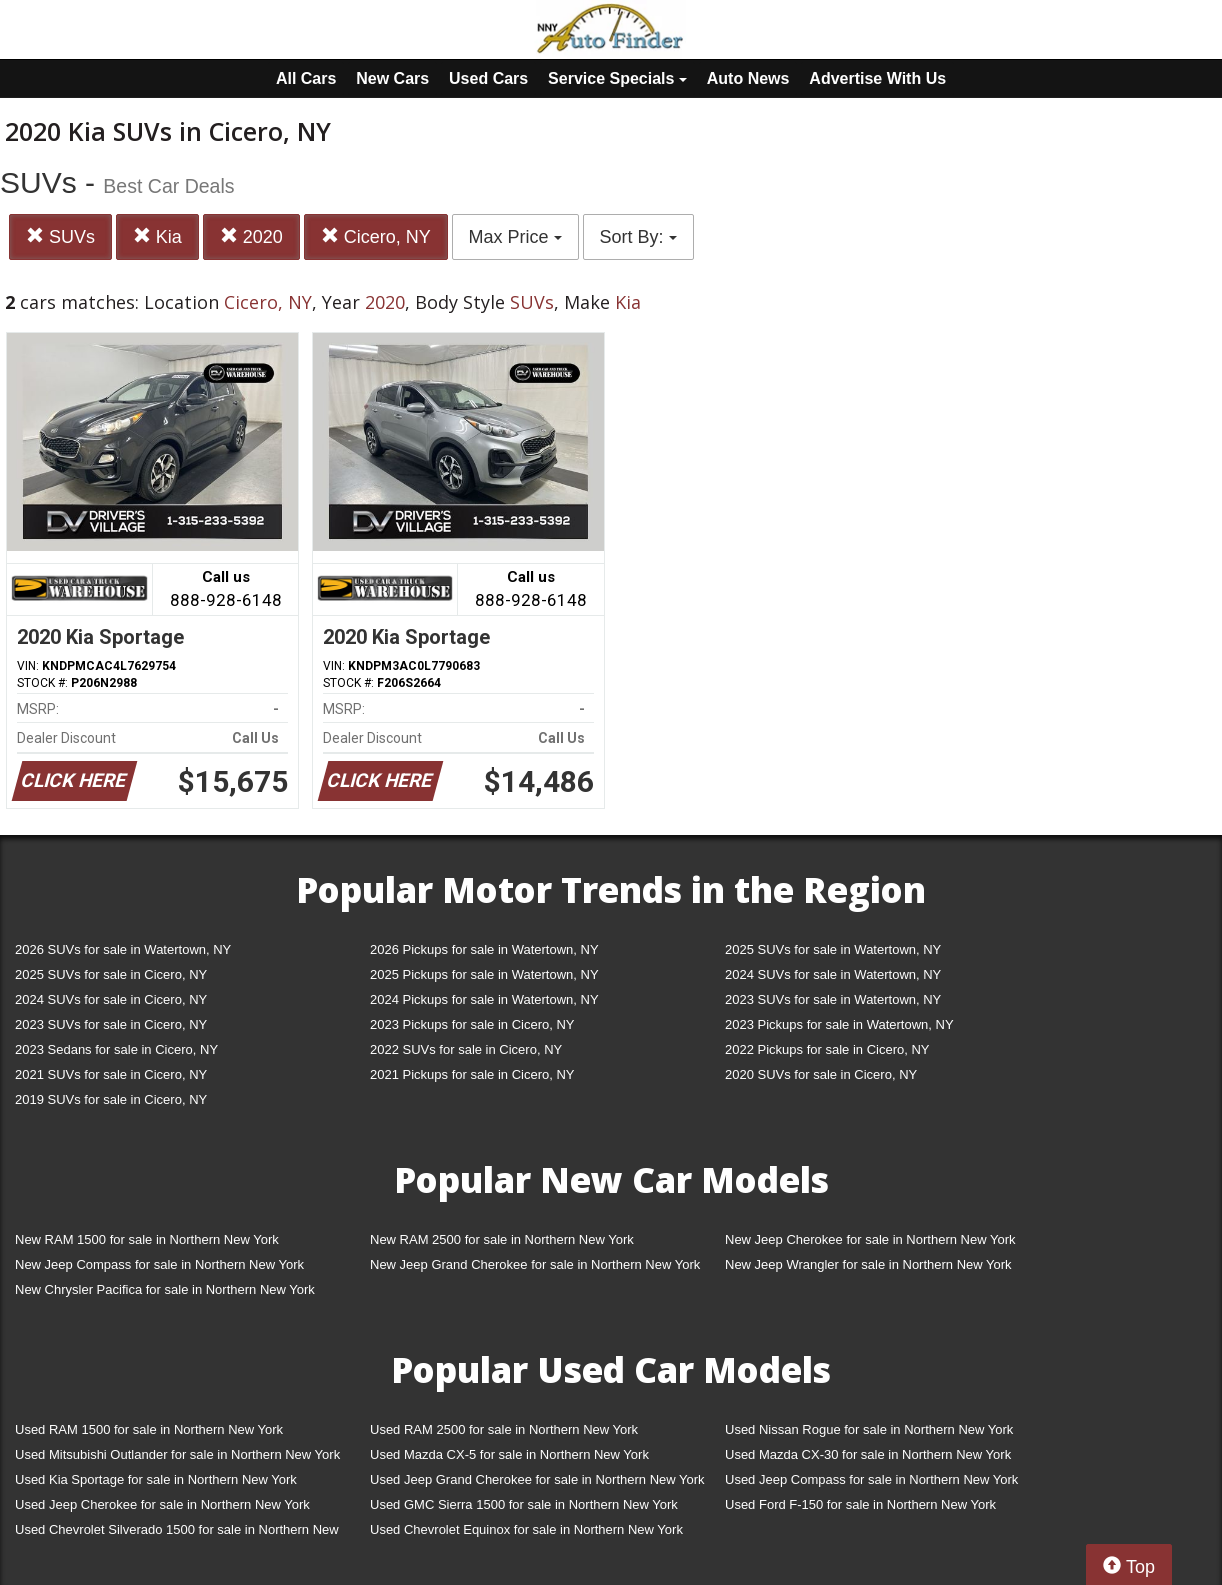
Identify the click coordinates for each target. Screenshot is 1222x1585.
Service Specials (617, 78)
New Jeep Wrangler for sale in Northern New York (868, 1264)
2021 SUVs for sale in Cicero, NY (111, 1074)
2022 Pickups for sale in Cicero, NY (827, 1049)
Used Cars (488, 78)
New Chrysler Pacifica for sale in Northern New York (165, 1289)
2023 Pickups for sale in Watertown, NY (839, 1024)
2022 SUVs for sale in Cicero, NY (466, 1049)
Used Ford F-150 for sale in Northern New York (860, 1504)
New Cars (392, 78)
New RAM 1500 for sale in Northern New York (147, 1239)
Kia (157, 236)
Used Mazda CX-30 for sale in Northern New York (868, 1454)
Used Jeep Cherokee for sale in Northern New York (162, 1504)
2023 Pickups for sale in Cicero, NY (472, 1024)
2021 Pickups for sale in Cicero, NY (472, 1074)
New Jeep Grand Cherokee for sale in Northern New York (535, 1264)
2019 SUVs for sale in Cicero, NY (111, 1099)
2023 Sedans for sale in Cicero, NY (116, 1049)
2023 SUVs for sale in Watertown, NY (833, 999)
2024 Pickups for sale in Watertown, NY (484, 999)
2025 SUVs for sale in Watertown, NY (833, 949)
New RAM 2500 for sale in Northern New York (502, 1239)
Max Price (515, 237)
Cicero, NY (376, 236)
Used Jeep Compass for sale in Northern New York (871, 1479)
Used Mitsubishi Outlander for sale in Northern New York (177, 1454)
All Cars (306, 78)
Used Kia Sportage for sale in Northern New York (156, 1479)
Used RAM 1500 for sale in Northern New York (149, 1429)
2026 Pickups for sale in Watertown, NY (484, 949)
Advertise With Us (877, 78)
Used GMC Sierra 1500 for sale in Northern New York (524, 1504)
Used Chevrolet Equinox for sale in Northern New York (526, 1529)
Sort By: (638, 237)
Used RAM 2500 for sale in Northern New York (504, 1429)
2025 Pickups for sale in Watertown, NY (484, 974)
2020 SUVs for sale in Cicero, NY (821, 1074)
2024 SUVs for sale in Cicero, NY (111, 999)
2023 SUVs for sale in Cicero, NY (111, 1024)
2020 (251, 236)
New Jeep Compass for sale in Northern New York (159, 1264)
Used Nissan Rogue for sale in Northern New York (869, 1429)
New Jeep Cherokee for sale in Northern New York (870, 1239)
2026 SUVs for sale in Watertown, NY (123, 949)
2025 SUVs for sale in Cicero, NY (111, 974)
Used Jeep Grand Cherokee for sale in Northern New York (537, 1479)
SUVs (60, 236)
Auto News (748, 78)
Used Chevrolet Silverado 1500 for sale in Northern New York (177, 1533)
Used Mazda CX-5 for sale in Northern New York (509, 1454)
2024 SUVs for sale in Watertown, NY (833, 974)
